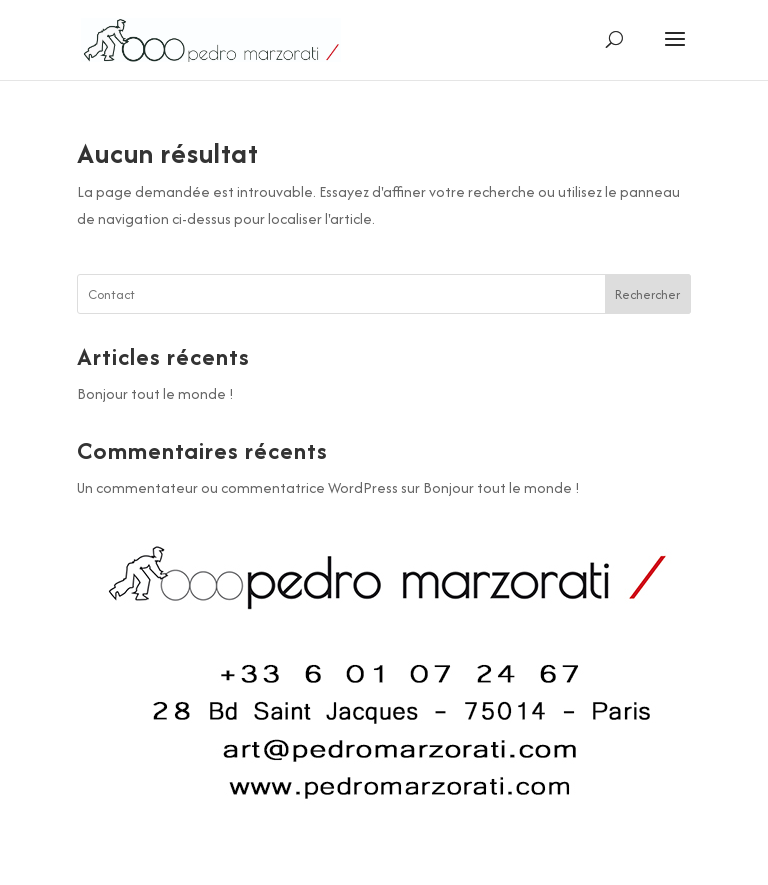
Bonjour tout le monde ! (155, 393)
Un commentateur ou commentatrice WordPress (237, 487)
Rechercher (647, 294)
